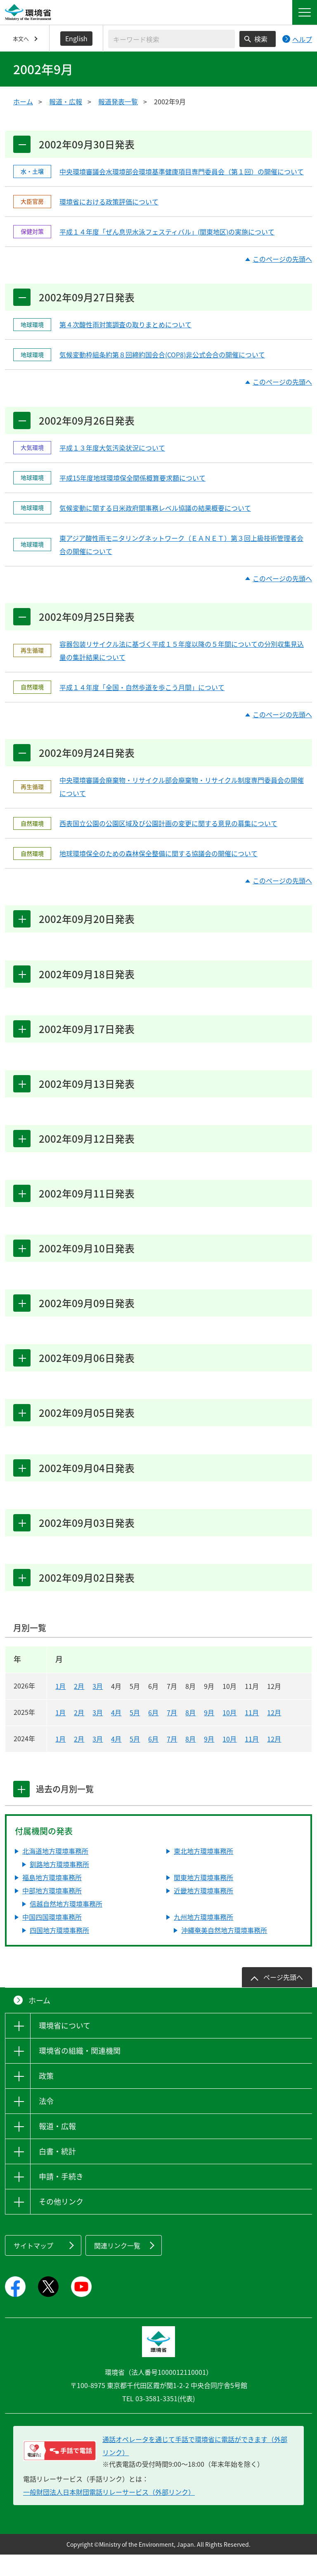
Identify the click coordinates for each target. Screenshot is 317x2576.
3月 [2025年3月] (97, 1734)
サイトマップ (33, 2267)
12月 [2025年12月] (274, 1734)
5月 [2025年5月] (135, 1734)
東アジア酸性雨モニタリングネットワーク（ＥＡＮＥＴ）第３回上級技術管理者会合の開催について (181, 547)
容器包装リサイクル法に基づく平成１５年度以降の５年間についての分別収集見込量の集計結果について (181, 655)
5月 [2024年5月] (135, 1760)
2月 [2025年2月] (79, 1734)
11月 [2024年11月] (252, 1760)
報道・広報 (65, 101)
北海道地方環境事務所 (55, 1872)
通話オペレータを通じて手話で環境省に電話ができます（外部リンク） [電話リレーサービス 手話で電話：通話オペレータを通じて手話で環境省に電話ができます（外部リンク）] (194, 2467)
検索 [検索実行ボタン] (260, 39)
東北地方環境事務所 (203, 1872)
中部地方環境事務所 (52, 1912)
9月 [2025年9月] (209, 1734)
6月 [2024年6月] (153, 1760)
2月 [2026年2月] (79, 1707)
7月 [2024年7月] (172, 1760)
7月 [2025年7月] (172, 1734)
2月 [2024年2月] (79, 1760)
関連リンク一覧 (117, 2267)
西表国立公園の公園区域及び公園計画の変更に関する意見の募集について (168, 829)
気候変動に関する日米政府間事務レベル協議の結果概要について (155, 511)
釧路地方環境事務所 (59, 1885)
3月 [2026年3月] (97, 1707)
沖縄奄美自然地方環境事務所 (224, 1951)
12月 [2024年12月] (274, 1760)
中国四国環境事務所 (52, 1938)
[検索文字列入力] (171, 39)
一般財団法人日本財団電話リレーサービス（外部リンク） (109, 2513)
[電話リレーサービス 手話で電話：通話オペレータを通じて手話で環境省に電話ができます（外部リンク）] (59, 2472)
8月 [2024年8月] (190, 1760)
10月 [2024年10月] (229, 1760)
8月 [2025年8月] (190, 1734)
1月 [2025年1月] (60, 1734)
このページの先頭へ (282, 260)
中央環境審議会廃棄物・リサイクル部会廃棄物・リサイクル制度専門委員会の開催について (181, 792)
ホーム (23, 101)
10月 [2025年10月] (229, 1734)
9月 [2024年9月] (209, 1760)
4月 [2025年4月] (116, 1734)
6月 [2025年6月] (153, 1734)
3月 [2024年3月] (97, 1760)
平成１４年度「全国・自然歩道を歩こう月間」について (142, 692)
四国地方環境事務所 (59, 1951)
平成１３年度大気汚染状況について (112, 451)
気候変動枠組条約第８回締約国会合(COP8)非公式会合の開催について (162, 357)
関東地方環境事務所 (203, 1899)
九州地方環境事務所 (203, 1938)
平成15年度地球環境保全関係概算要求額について (132, 481)
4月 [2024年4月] (116, 1760)
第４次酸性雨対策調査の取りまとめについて (125, 327)
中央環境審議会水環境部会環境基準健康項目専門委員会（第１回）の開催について (181, 173)
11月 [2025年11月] (252, 1734)
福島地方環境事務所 (52, 1899)
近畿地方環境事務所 (203, 1912)
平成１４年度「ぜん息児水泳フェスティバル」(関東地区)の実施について (166, 233)
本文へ (21, 38)
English (76, 38)
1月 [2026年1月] (60, 1707)
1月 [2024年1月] (60, 1760)
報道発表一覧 (118, 101)
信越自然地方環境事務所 (66, 1925)
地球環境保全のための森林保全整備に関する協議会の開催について (158, 859)
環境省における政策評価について (108, 203)
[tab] (22, 1810)
